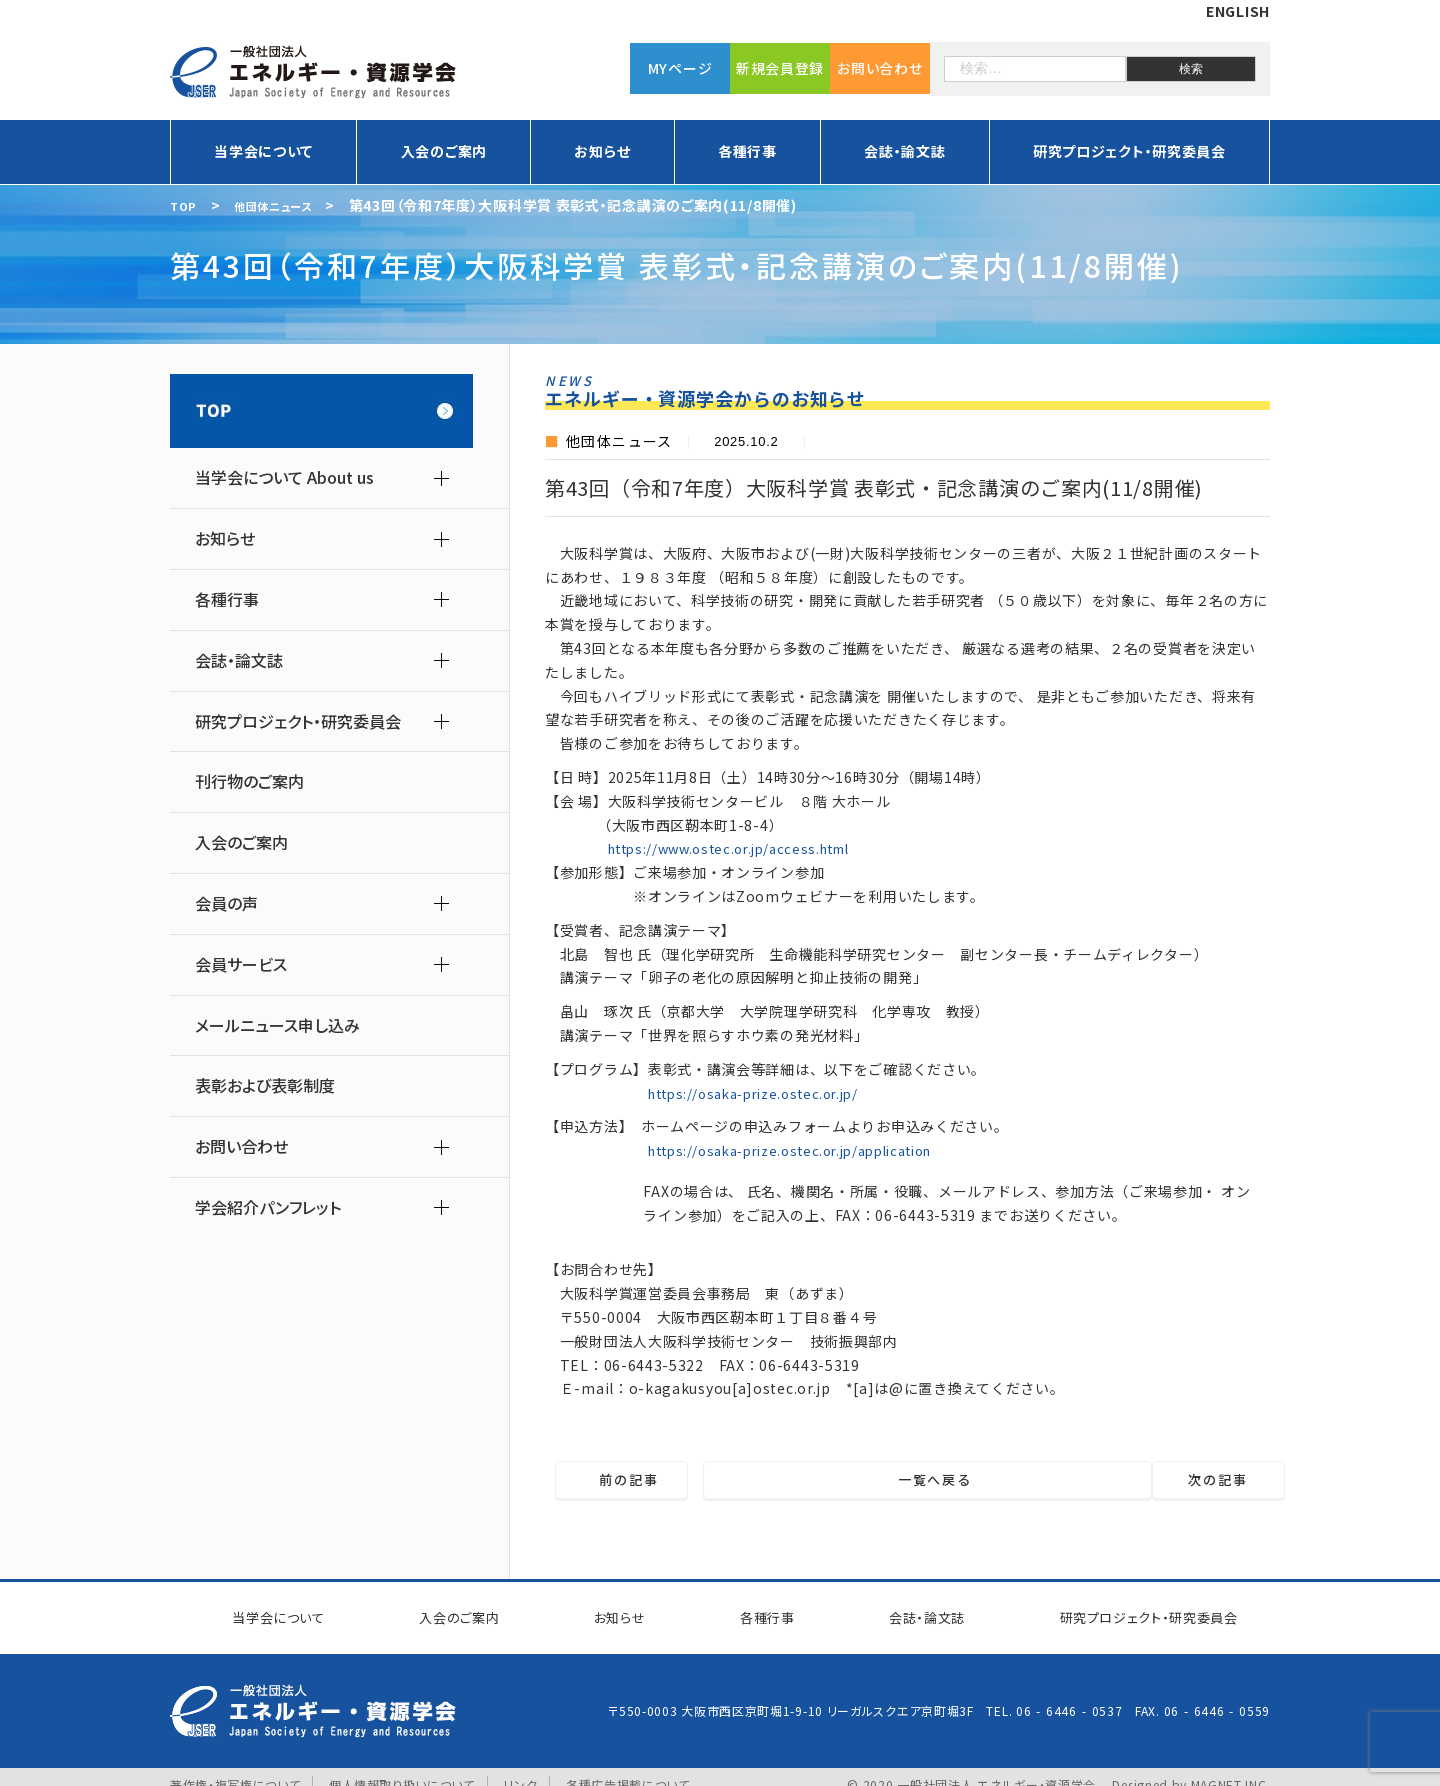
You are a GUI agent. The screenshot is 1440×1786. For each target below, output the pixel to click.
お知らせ (602, 151)
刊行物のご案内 (249, 781)
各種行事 (747, 151)
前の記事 (663, 1481)
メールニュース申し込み (277, 1025)
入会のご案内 (444, 151)
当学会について (263, 151)
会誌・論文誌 (904, 151)
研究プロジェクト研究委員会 (1131, 1610)
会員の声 (226, 903)
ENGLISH (1238, 11)
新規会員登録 (780, 65)
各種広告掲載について (629, 1768)
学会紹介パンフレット (268, 1207)
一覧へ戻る (920, 1481)
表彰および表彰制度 (265, 1085)
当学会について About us (284, 477)
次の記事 (1184, 1481)
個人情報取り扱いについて (402, 1768)
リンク (522, 1768)
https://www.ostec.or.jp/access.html (740, 848)
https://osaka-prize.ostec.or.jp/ (763, 1093)
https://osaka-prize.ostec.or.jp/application (805, 1150)
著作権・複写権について (235, 1768)
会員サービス (241, 964)
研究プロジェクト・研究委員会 (1129, 151)
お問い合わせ (879, 65)
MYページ (680, 65)
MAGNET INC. (1230, 1768)
